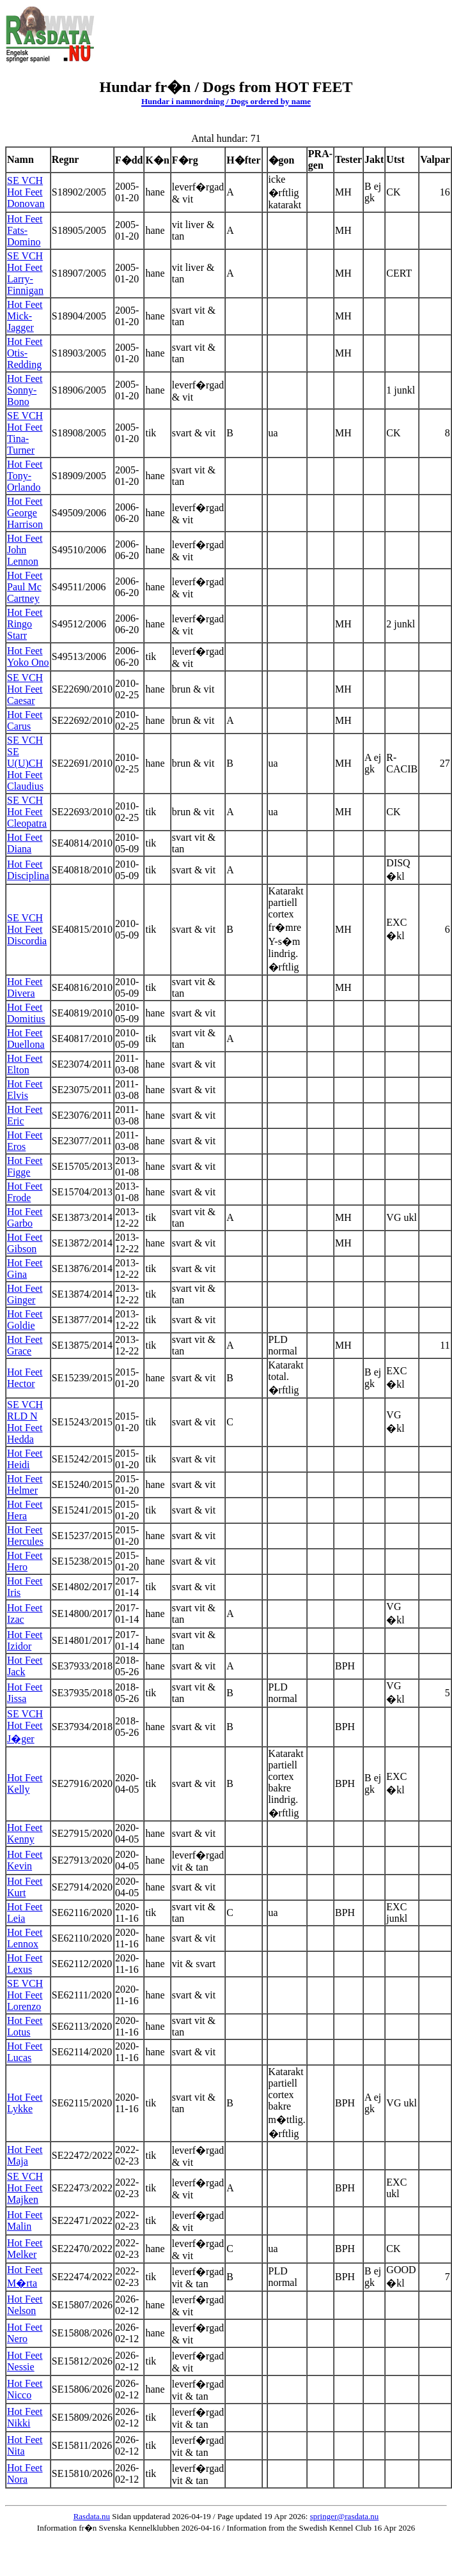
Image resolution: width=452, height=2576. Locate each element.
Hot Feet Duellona (26, 1038)
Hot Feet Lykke (25, 2103)
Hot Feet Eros (25, 1141)
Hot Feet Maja (25, 2155)
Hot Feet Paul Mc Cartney (25, 587)
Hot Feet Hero (25, 1561)
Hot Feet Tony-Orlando (25, 476)
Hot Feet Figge (25, 1166)
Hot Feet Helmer (25, 1484)
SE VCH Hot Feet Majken (25, 2188)
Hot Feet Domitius (26, 1013)
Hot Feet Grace (25, 1345)
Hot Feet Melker (25, 2248)
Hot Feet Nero (25, 2333)
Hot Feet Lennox (25, 1938)
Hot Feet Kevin (25, 1860)
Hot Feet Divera (25, 987)
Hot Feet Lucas (25, 2052)
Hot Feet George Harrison (25, 513)
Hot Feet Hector (25, 1378)
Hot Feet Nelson (25, 2305)
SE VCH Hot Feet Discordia (27, 929)
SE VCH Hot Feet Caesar (25, 689)
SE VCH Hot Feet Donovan (26, 192)
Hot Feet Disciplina (28, 870)
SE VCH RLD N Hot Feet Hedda (25, 1422)
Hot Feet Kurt (25, 1887)
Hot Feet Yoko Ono (28, 656)
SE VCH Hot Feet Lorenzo (25, 1995)
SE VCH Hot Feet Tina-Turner (25, 433)
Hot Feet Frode (25, 1192)
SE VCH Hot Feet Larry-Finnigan (25, 273)
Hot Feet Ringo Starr (25, 624)
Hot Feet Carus (25, 720)
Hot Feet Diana (25, 843)
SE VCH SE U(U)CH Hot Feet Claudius (25, 763)
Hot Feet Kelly (25, 1783)
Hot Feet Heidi (25, 1459)
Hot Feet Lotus (25, 2026)
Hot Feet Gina (25, 1268)
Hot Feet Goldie (25, 1319)
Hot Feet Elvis (25, 1089)
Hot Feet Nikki (25, 2417)
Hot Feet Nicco (25, 2389)
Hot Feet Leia (25, 1912)
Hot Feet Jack (25, 1666)
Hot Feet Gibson (25, 1243)
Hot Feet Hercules (25, 1535)
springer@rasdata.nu (344, 2516)
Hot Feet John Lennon (25, 550)
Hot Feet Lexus (25, 1963)
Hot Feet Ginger (25, 1294)
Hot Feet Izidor (25, 1640)
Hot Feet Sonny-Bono (25, 390)
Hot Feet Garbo (25, 1217)
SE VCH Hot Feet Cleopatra (27, 812)
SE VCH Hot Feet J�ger (25, 1726)
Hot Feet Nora (25, 2473)
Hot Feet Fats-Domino (25, 230)
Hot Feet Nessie (25, 2361)
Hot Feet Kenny (25, 1833)
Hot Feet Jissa (25, 1693)
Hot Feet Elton (25, 1064)
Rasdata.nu (92, 2516)
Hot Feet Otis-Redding (25, 353)
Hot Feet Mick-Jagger (25, 316)
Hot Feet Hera (25, 1510)
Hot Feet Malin (25, 2220)
